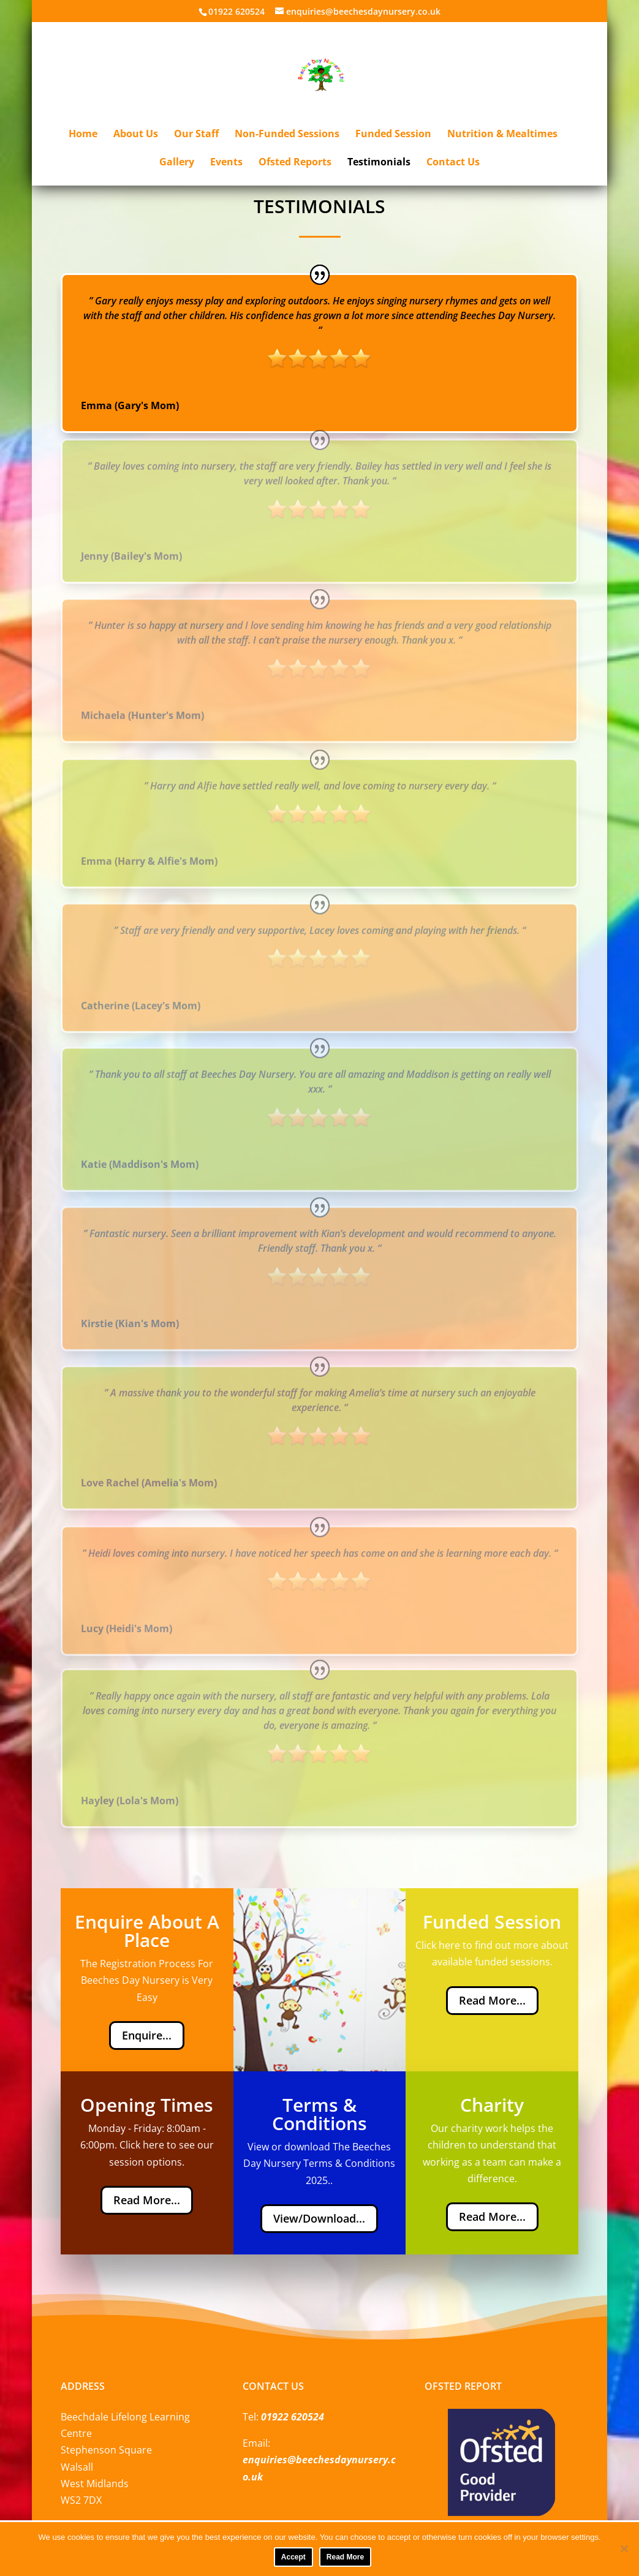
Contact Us (453, 162)
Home (83, 134)
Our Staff (196, 134)
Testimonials (378, 162)
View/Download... (319, 2218)
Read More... (492, 2000)
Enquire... (147, 2035)
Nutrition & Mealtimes (502, 134)
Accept (293, 2557)
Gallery (176, 162)
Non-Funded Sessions (287, 134)
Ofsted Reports (295, 162)
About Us (135, 134)
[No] (624, 2548)
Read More (345, 2557)
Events (226, 162)
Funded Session (393, 134)
